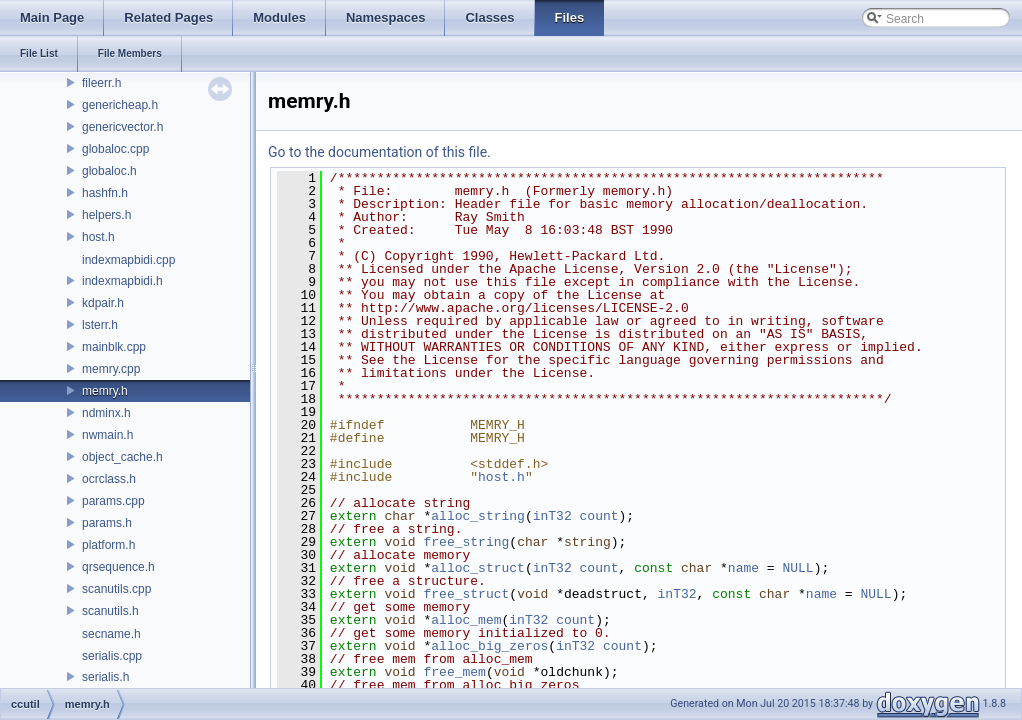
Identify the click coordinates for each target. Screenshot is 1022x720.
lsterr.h (100, 325)
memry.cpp (111, 369)
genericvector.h (122, 127)
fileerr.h (101, 83)
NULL (797, 568)
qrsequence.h (118, 567)
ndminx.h (106, 413)
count (599, 516)
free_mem (454, 672)
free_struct (466, 594)
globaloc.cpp (115, 149)
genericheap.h (120, 105)
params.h (107, 523)
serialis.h (105, 677)
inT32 (552, 516)
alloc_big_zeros (489, 646)
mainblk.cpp (114, 347)
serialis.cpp (112, 656)
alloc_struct (478, 568)
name (743, 568)
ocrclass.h (109, 479)
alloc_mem (466, 620)
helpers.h (106, 215)
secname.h (111, 634)
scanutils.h (110, 611)
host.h (98, 237)
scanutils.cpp (116, 589)
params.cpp (113, 501)
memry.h (105, 391)
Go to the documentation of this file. (379, 152)
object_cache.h (122, 457)
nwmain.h (107, 435)
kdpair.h (103, 303)
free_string (466, 542)
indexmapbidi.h (122, 281)
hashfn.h (105, 193)
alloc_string (478, 516)
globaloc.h (109, 171)
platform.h (108, 545)
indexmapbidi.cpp (128, 260)
